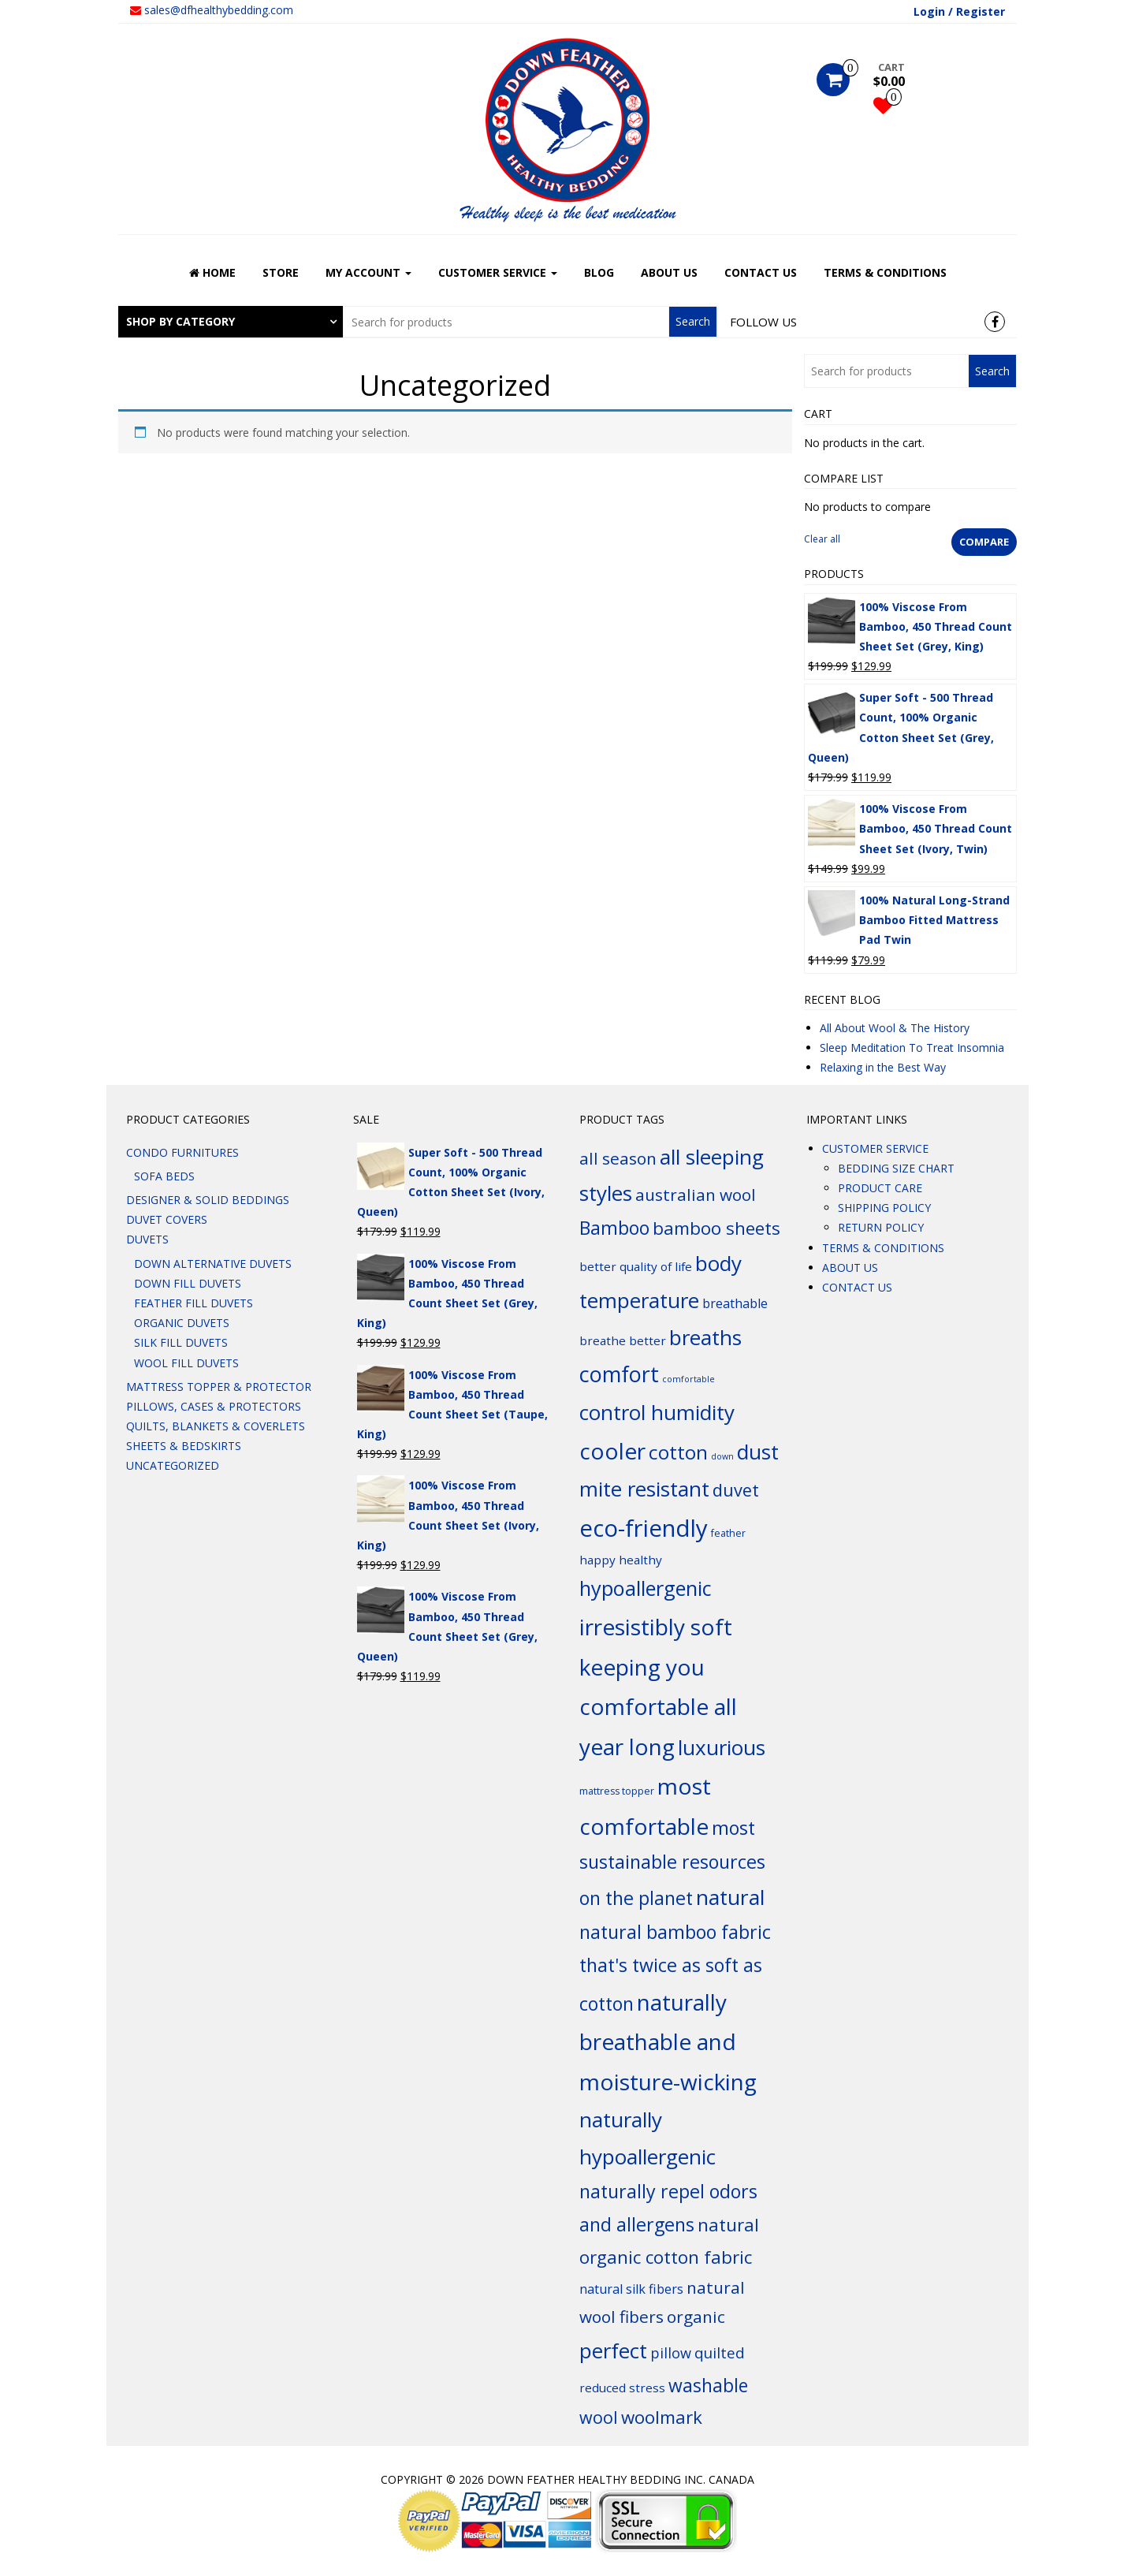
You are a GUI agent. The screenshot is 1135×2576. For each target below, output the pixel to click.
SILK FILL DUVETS (181, 1342)
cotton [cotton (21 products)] (678, 1452)
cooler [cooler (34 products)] (612, 1451)
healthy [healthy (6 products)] (640, 1560)
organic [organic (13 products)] (696, 2317)
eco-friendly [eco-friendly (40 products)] (643, 1528)
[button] (230, 321)
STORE (280, 272)
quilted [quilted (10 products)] (719, 2353)
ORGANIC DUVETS (181, 1322)
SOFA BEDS (164, 1176)
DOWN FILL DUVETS (187, 1283)
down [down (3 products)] (722, 1456)
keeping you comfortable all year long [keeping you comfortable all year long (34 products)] (658, 1706)
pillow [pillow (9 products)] (670, 2352)
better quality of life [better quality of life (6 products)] (635, 1266)
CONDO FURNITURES (182, 1152)
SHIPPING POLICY (884, 1207)
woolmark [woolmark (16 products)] (661, 2417)
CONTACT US (760, 272)
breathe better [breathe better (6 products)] (622, 1340)
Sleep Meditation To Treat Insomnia (912, 1047)
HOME (212, 272)
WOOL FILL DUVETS (186, 1362)
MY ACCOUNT (368, 272)
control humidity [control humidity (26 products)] (657, 1412)
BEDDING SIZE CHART (896, 1168)
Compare (984, 542)
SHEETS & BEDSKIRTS (183, 1445)
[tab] (230, 321)
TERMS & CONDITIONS (885, 272)
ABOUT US (669, 272)
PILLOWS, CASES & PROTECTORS (213, 1406)
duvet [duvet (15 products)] (736, 1489)
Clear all (822, 539)
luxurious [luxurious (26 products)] (721, 1747)
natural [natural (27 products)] (730, 1897)
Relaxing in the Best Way (883, 1067)
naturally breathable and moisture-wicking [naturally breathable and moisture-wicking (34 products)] (668, 2042)
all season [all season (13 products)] (618, 1158)
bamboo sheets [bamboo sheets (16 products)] (716, 1228)
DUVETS (147, 1239)
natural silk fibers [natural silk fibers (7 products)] (631, 2289)
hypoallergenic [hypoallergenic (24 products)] (645, 1588)
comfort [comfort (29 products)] (619, 1374)
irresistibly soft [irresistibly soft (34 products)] (655, 1627)
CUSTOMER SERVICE (497, 272)
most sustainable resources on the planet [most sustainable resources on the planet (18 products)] (672, 1863)
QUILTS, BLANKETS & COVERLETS (215, 1425)
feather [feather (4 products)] (728, 1533)
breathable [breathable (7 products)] (735, 1303)
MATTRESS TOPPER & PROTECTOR (218, 1386)
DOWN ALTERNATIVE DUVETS (213, 1263)
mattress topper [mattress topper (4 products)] (616, 1791)
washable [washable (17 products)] (708, 2385)
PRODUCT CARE (880, 1187)
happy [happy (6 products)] (597, 1560)
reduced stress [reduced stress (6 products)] (622, 2387)
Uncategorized (172, 1465)
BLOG (599, 272)
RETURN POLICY (881, 1227)
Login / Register (959, 11)
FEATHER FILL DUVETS (193, 1302)
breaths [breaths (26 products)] (705, 1337)
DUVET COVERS (166, 1219)
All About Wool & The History (894, 1027)
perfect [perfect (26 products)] (613, 2350)
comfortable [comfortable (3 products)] (688, 1379)
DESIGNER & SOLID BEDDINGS (207, 1199)
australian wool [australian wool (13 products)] (695, 1195)
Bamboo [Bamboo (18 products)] (614, 1227)
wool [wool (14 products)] (598, 2417)
